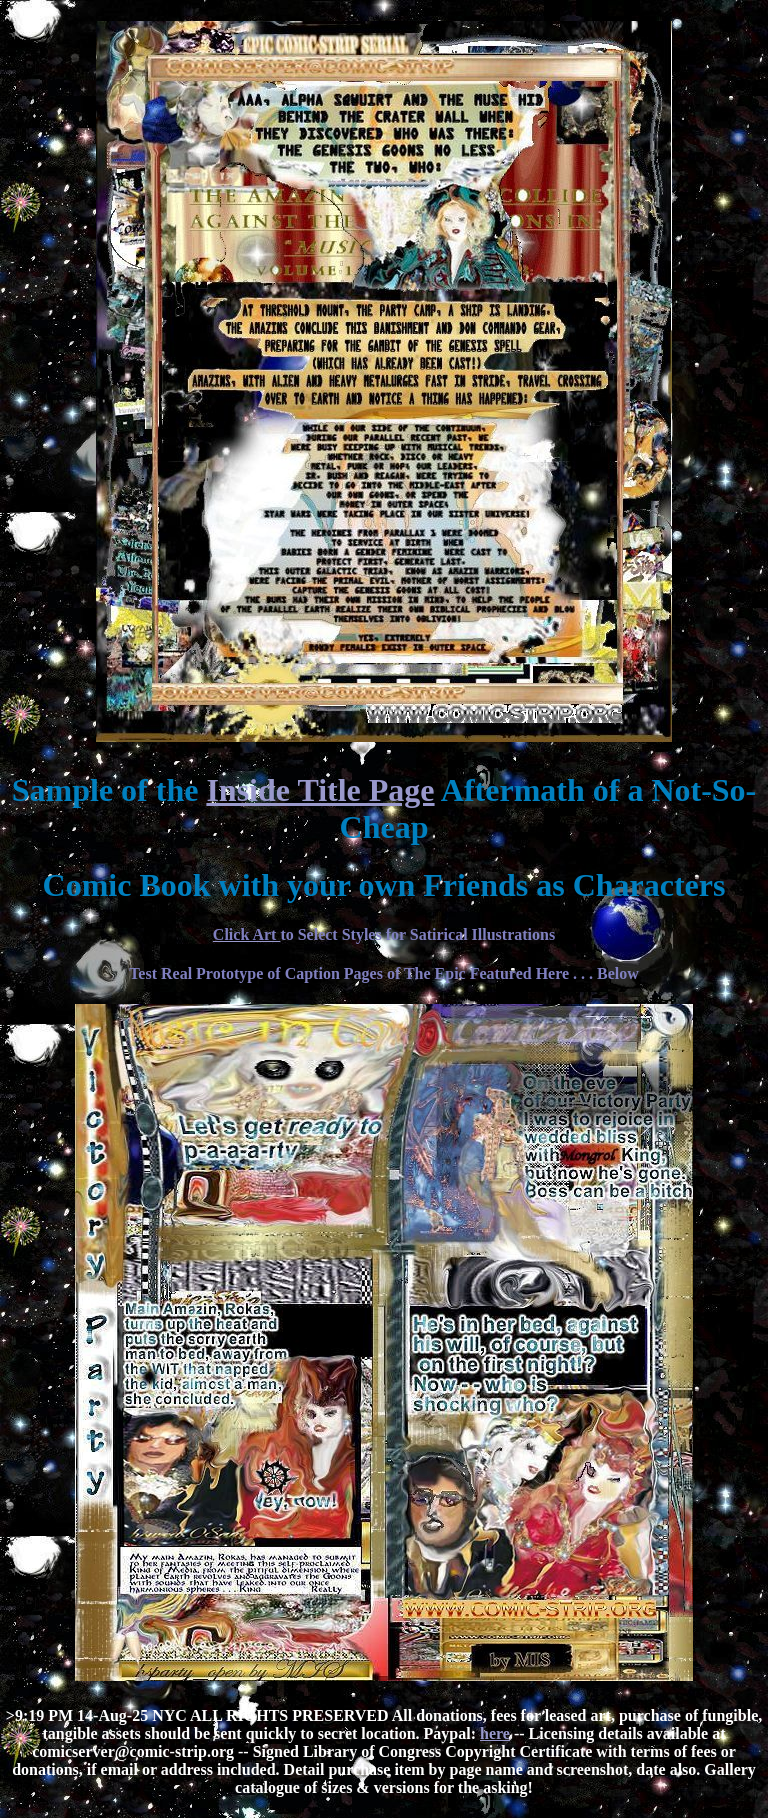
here (495, 1733)
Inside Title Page (320, 790)
